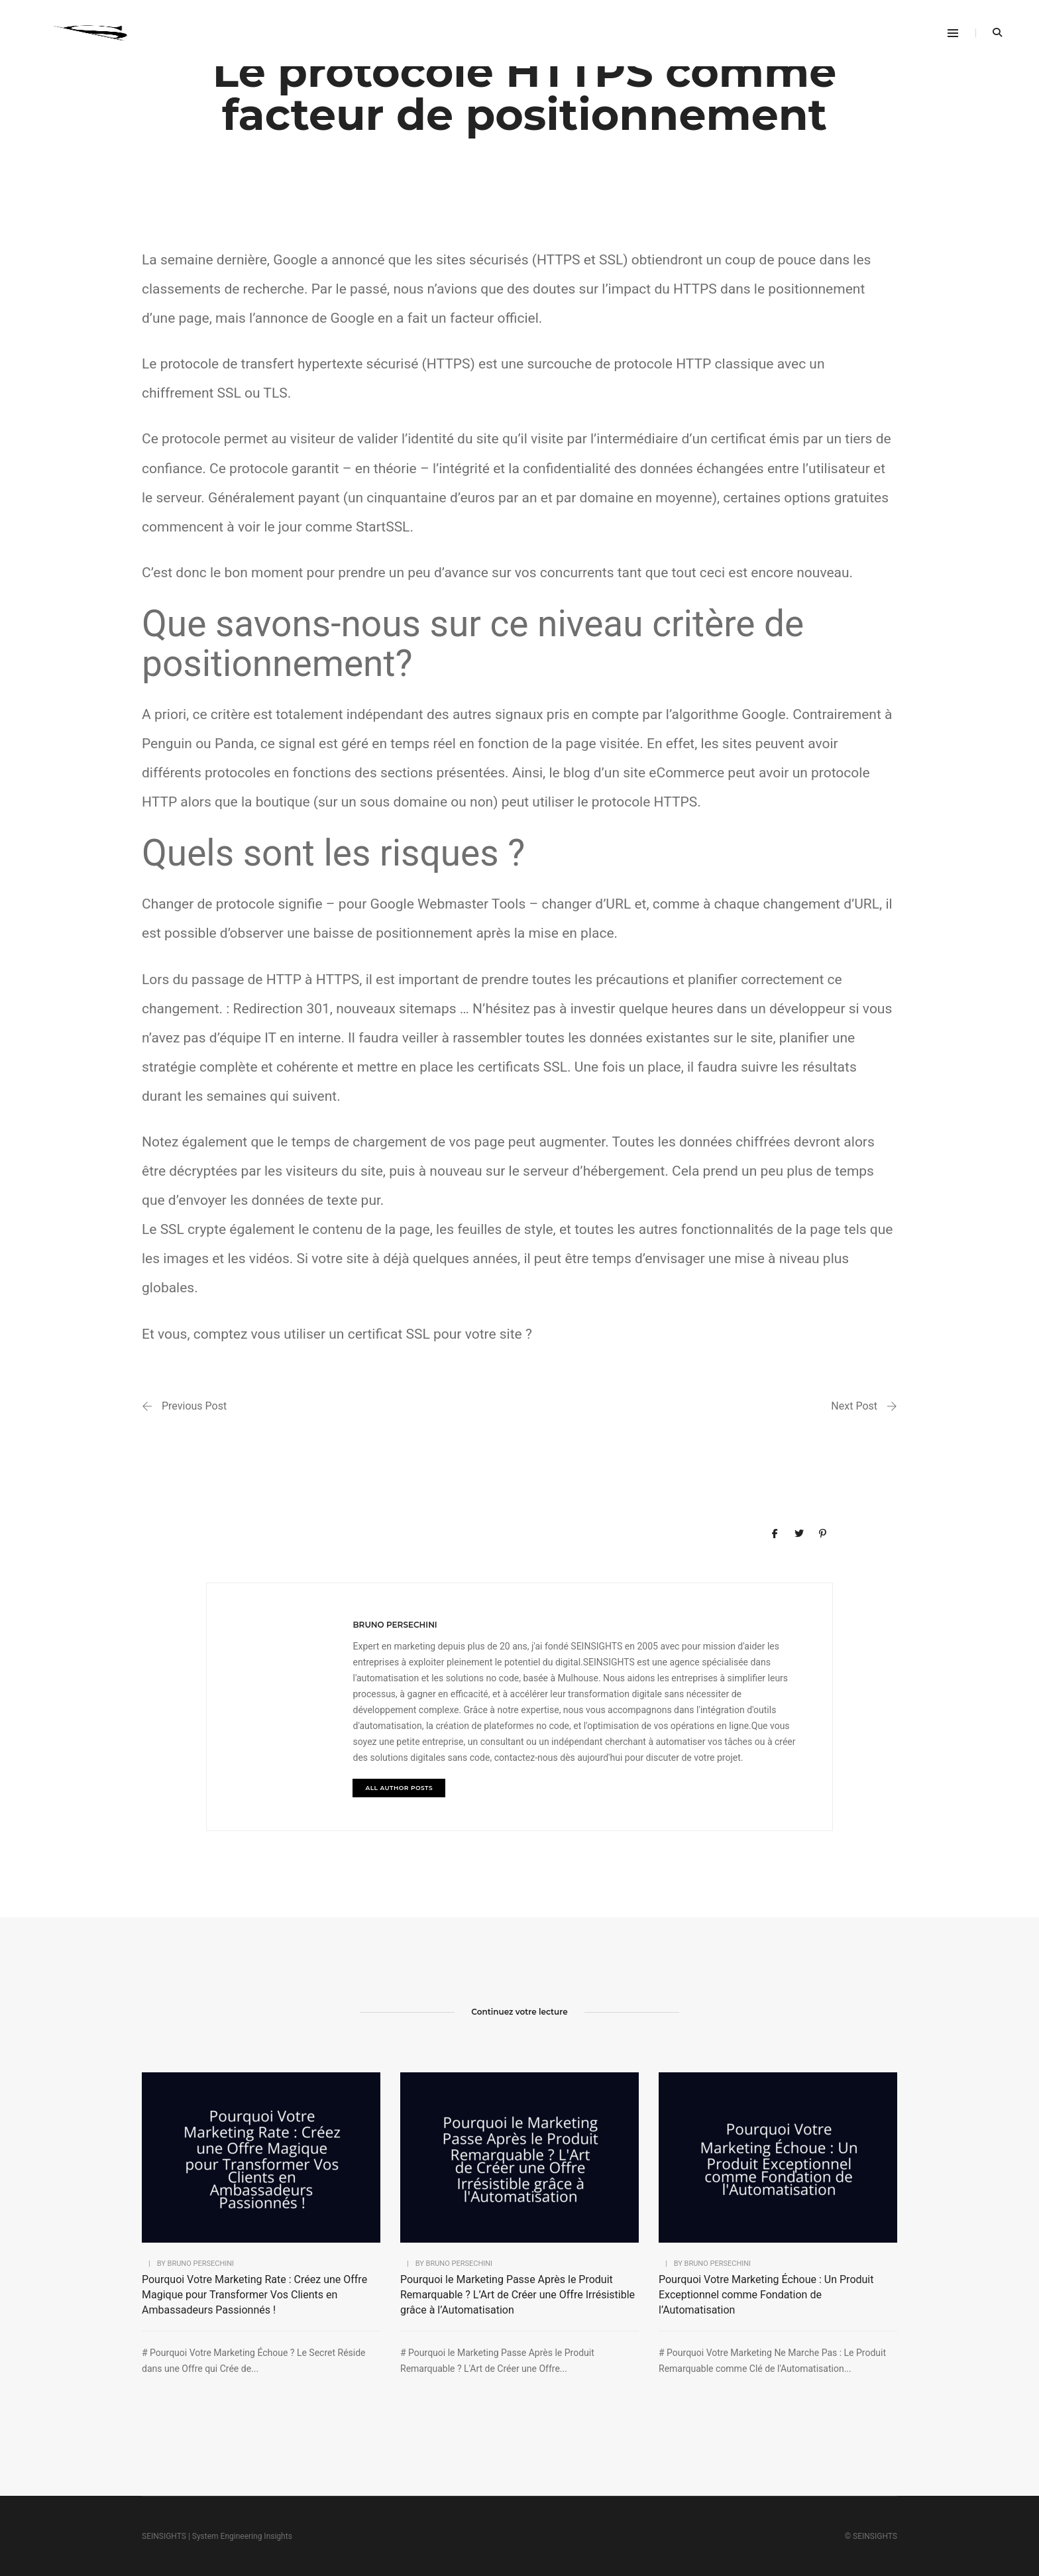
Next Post (854, 1406)
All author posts (399, 1787)
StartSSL (383, 527)
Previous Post (194, 1406)
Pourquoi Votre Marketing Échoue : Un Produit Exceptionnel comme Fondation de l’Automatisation (766, 2294)
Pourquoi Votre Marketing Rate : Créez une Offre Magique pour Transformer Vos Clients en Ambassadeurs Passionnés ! (254, 2294)
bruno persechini (395, 1625)
